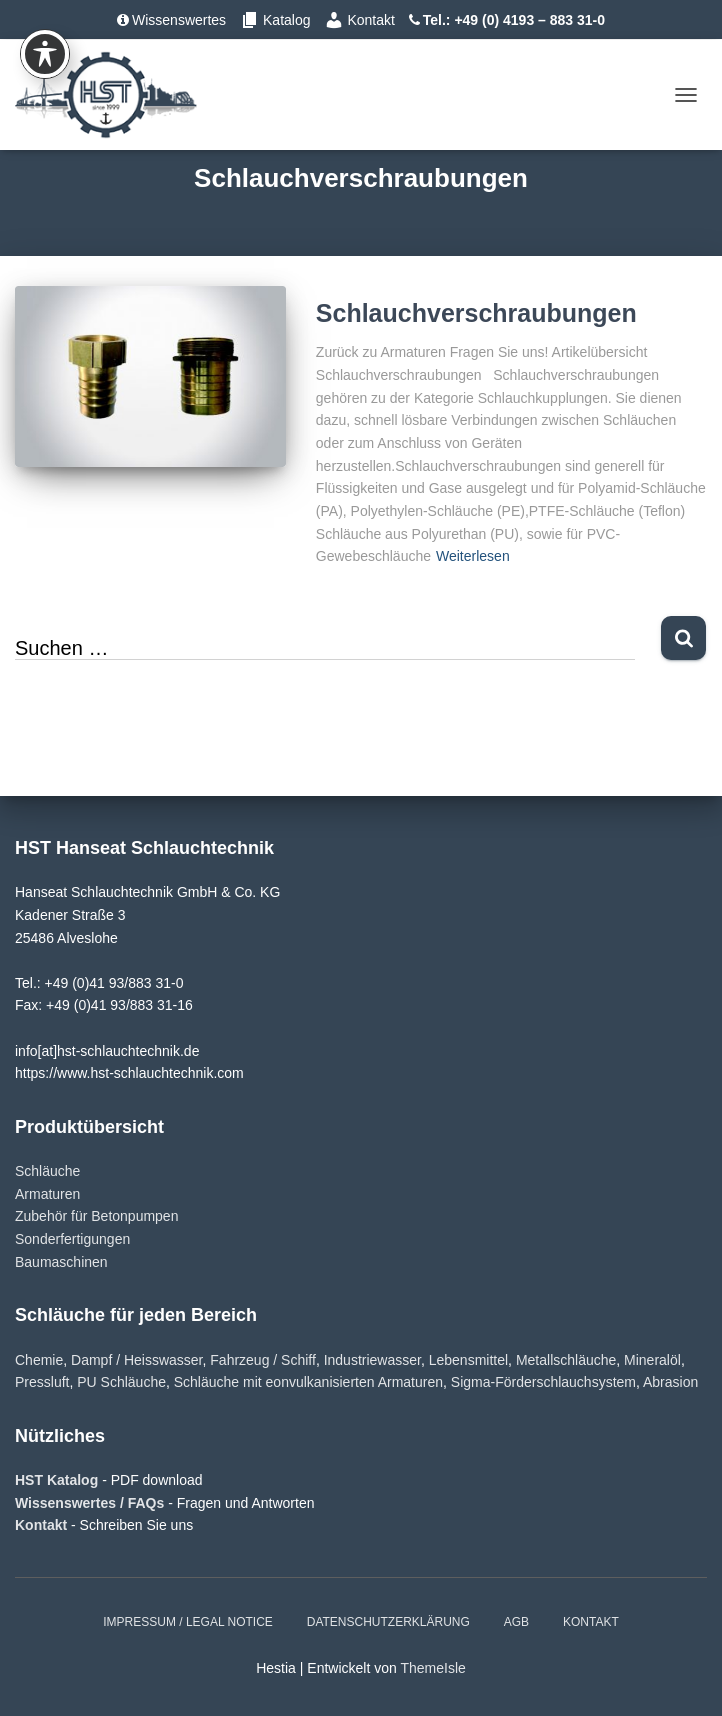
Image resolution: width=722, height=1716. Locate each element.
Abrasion (670, 1382)
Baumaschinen (61, 1262)
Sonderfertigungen (72, 1239)
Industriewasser (372, 1360)
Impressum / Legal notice (188, 1622)
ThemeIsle (432, 1668)
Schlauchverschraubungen (476, 313)
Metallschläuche (566, 1360)
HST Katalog (58, 1480)
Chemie (39, 1360)
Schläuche (47, 1171)
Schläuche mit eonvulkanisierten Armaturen (308, 1382)
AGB (516, 1622)
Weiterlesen (473, 556)
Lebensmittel (468, 1360)
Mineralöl (652, 1360)
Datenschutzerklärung (388, 1622)
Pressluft (42, 1382)
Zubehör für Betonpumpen (96, 1216)
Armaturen (47, 1194)
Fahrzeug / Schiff (263, 1360)
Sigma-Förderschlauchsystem (543, 1382)
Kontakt (359, 20)
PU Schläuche (121, 1382)
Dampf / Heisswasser (136, 1360)
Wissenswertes (171, 20)
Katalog (275, 20)
